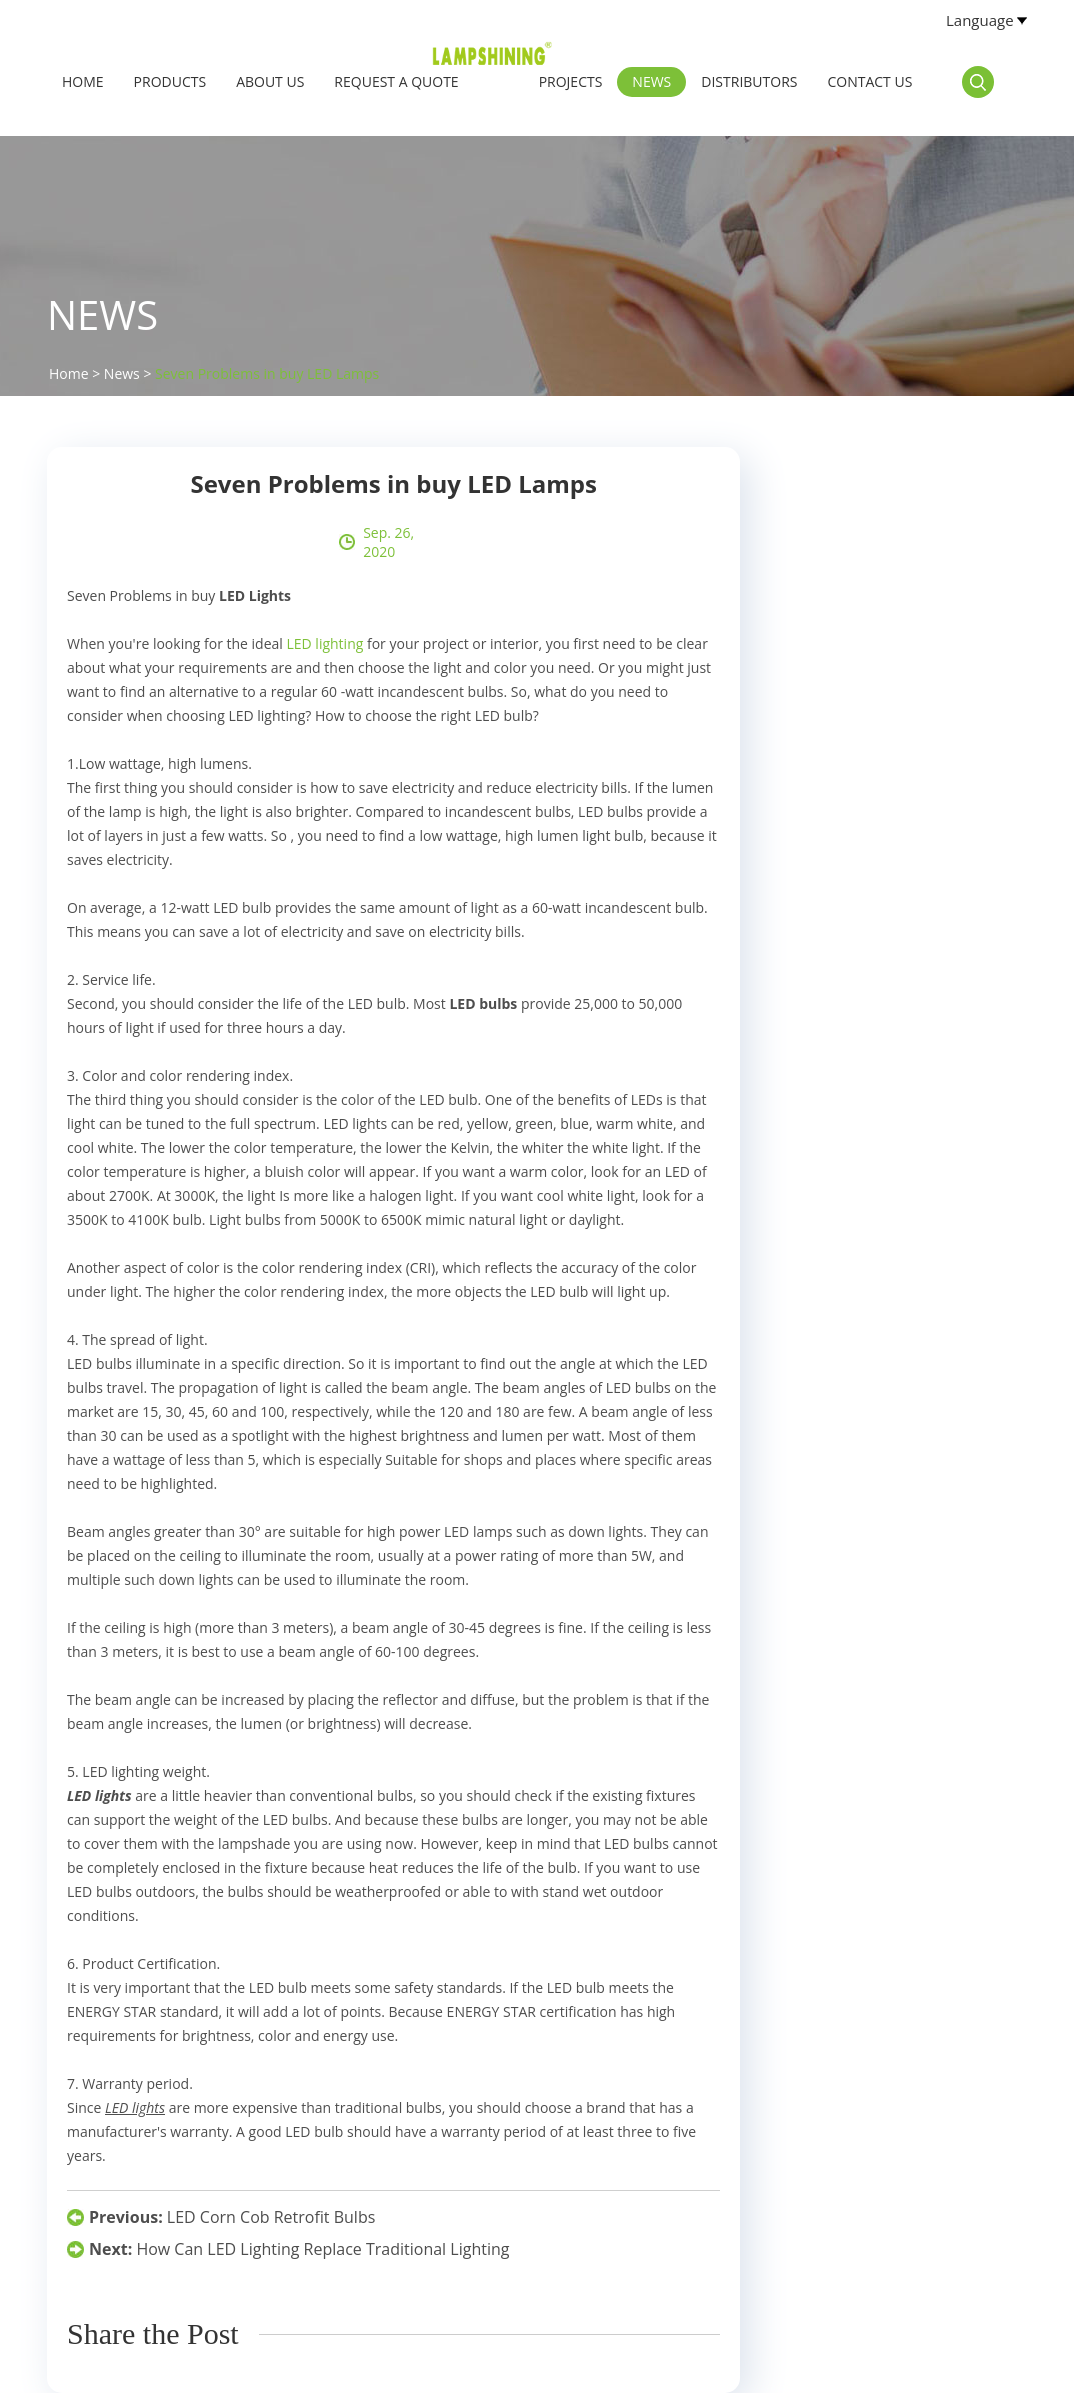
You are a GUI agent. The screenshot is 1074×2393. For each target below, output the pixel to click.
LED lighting (324, 643)
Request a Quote (396, 81)
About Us (270, 81)
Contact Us (869, 81)
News (651, 81)
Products (170, 81)
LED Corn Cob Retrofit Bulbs (271, 2217)
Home (83, 81)
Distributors (749, 81)
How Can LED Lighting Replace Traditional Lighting (322, 2249)
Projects (571, 81)
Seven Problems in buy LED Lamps (267, 373)
